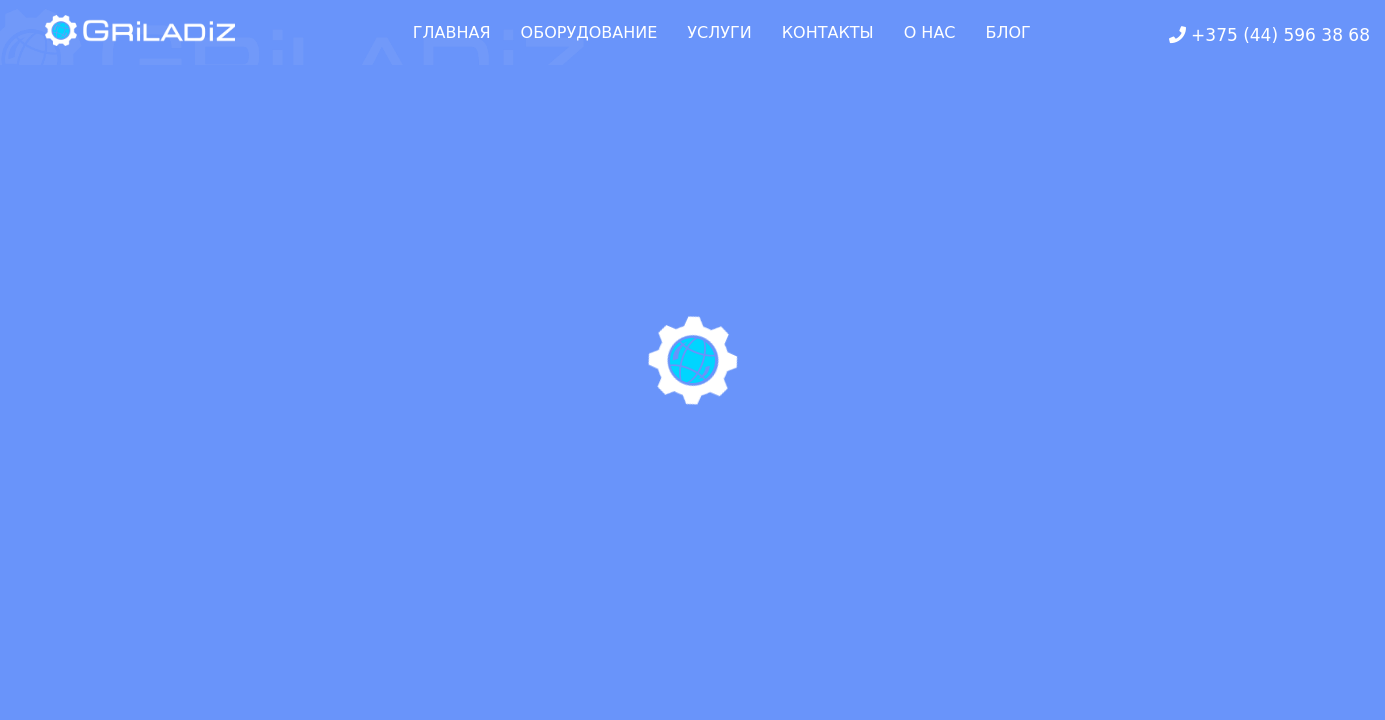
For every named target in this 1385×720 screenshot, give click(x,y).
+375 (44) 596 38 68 (1269, 35)
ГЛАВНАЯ (452, 32)
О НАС (930, 32)
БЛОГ (1008, 32)
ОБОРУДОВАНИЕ (589, 32)
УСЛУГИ (719, 32)
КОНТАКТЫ (828, 32)
